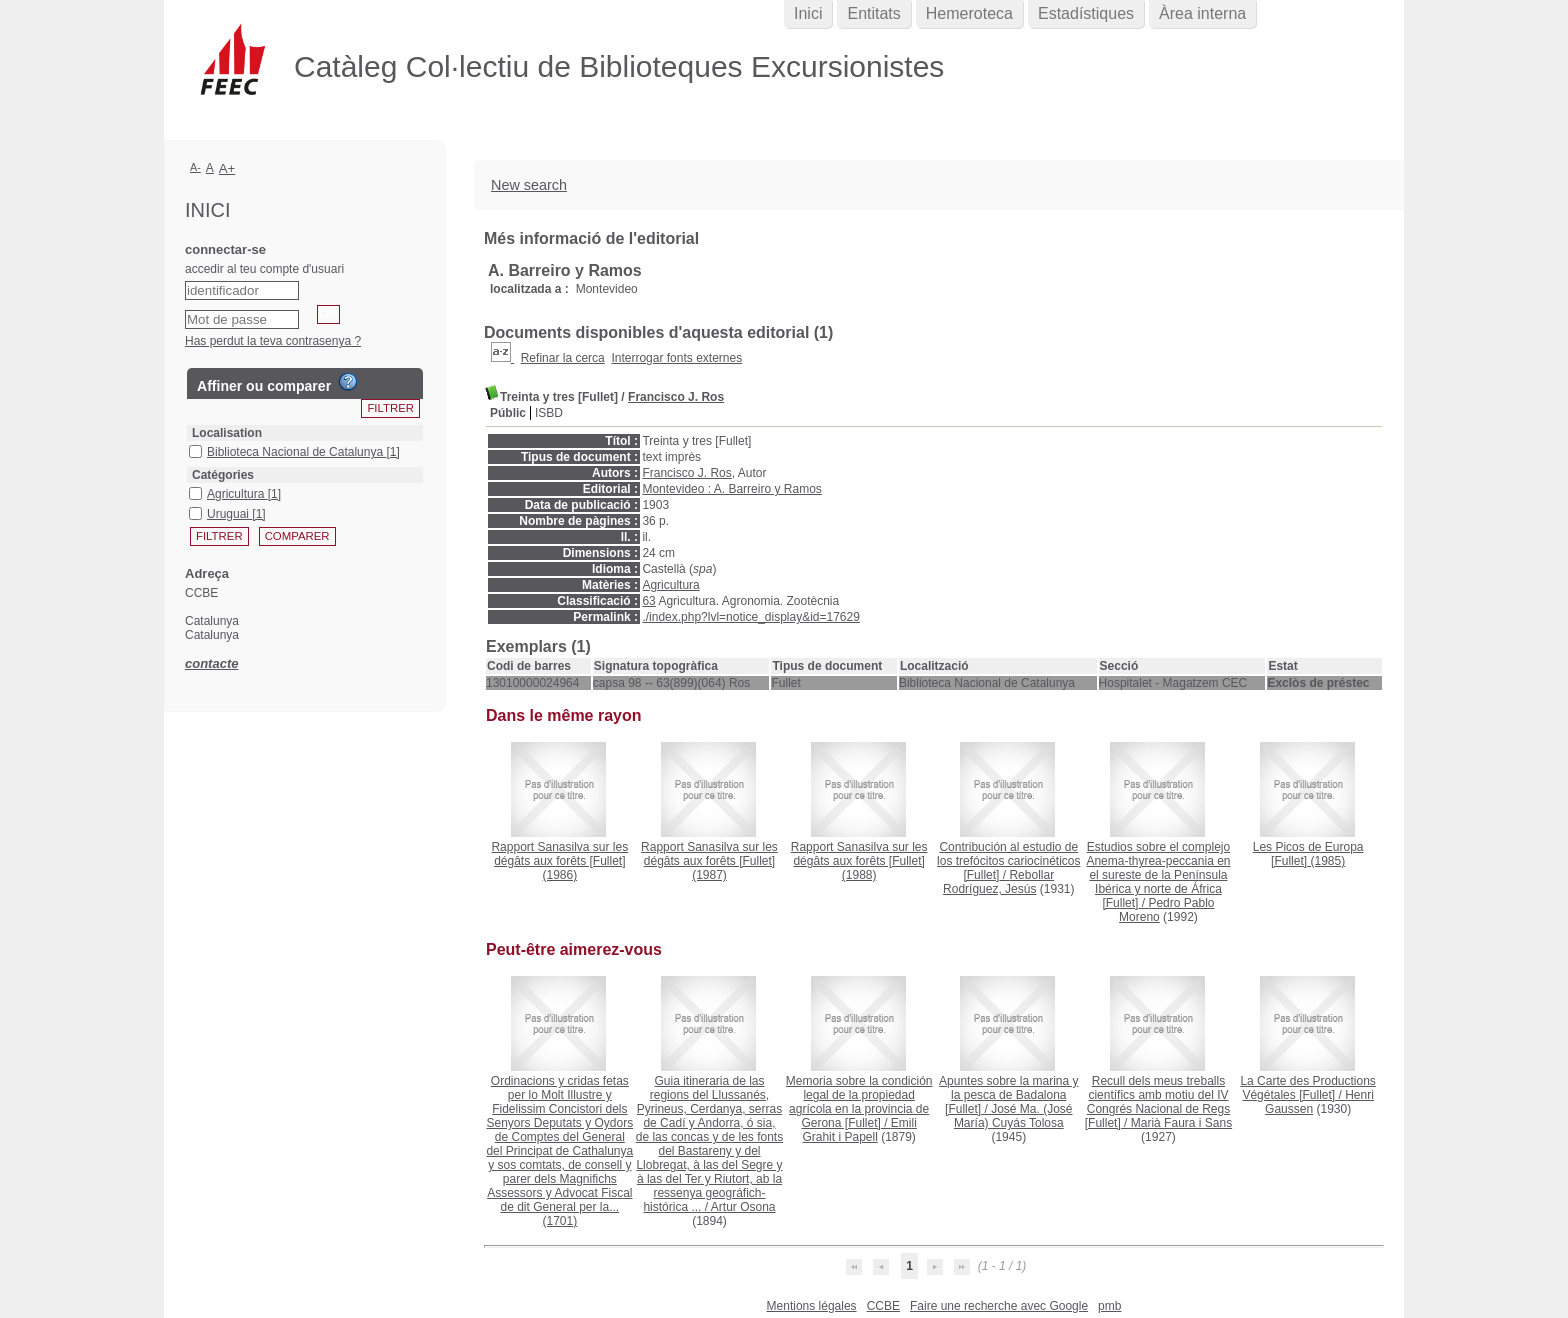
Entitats (873, 13)
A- (195, 167)
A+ (227, 168)
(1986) (559, 861)
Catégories (223, 475)
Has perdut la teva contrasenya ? (273, 341)
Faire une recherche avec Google (999, 1306)
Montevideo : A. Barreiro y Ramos (731, 489)
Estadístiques (1086, 13)
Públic (508, 413)
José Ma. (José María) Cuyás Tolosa (1013, 1116)
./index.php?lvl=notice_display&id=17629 (751, 617)
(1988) (859, 861)
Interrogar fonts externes (676, 358)
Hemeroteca (969, 13)
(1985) (1308, 854)
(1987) (709, 861)
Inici (808, 13)
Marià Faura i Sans (1181, 1123)
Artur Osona (743, 1207)
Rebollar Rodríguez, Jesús (998, 882)
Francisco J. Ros (676, 397)
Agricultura (670, 585)
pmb (1109, 1306)
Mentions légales (812, 1306)
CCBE (883, 1306)
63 (648, 601)
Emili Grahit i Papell (859, 1130)
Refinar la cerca (563, 358)
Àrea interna (1202, 13)
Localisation (227, 433)
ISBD (549, 413)
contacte (211, 663)
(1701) (559, 1151)
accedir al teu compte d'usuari (264, 269)
